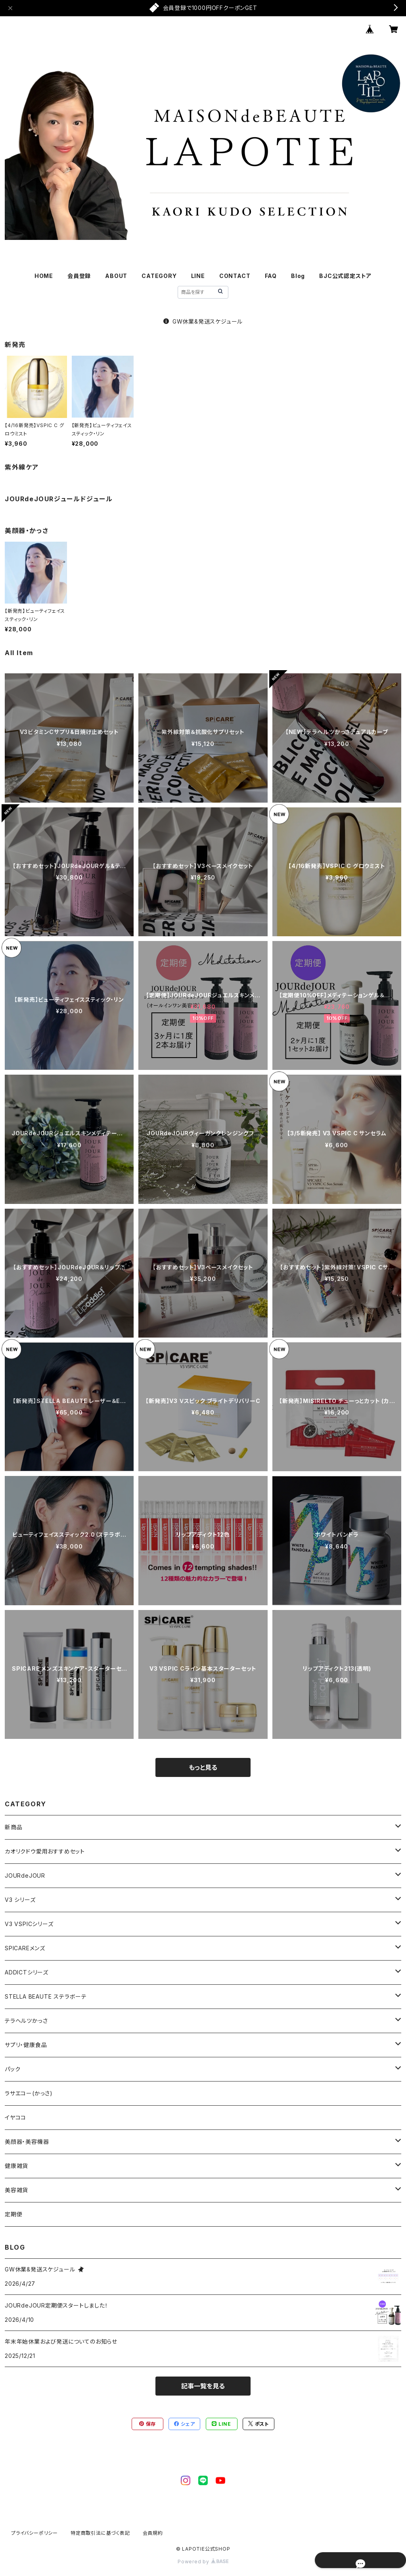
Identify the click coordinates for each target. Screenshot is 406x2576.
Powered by (203, 2561)
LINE (198, 275)
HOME (43, 275)
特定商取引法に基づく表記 (100, 2533)
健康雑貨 (16, 2165)
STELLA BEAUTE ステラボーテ (46, 1996)
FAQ (271, 275)
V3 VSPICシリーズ (29, 1923)
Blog (298, 275)
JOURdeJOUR (25, 1875)
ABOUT (116, 275)
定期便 (13, 2214)
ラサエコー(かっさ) (29, 2093)
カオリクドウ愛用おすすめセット (45, 1851)
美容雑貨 (16, 2190)
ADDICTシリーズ (26, 1972)
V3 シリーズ (20, 1899)
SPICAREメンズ (25, 1948)
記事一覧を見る (203, 2386)
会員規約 (153, 2533)
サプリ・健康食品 (26, 2044)
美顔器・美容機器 (27, 2141)
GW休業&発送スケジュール (203, 321)
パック (12, 2069)
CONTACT (235, 275)
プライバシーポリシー (34, 2533)
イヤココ (15, 2117)
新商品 (13, 1827)
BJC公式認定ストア (345, 275)
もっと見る (203, 1767)
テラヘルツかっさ (26, 2020)
